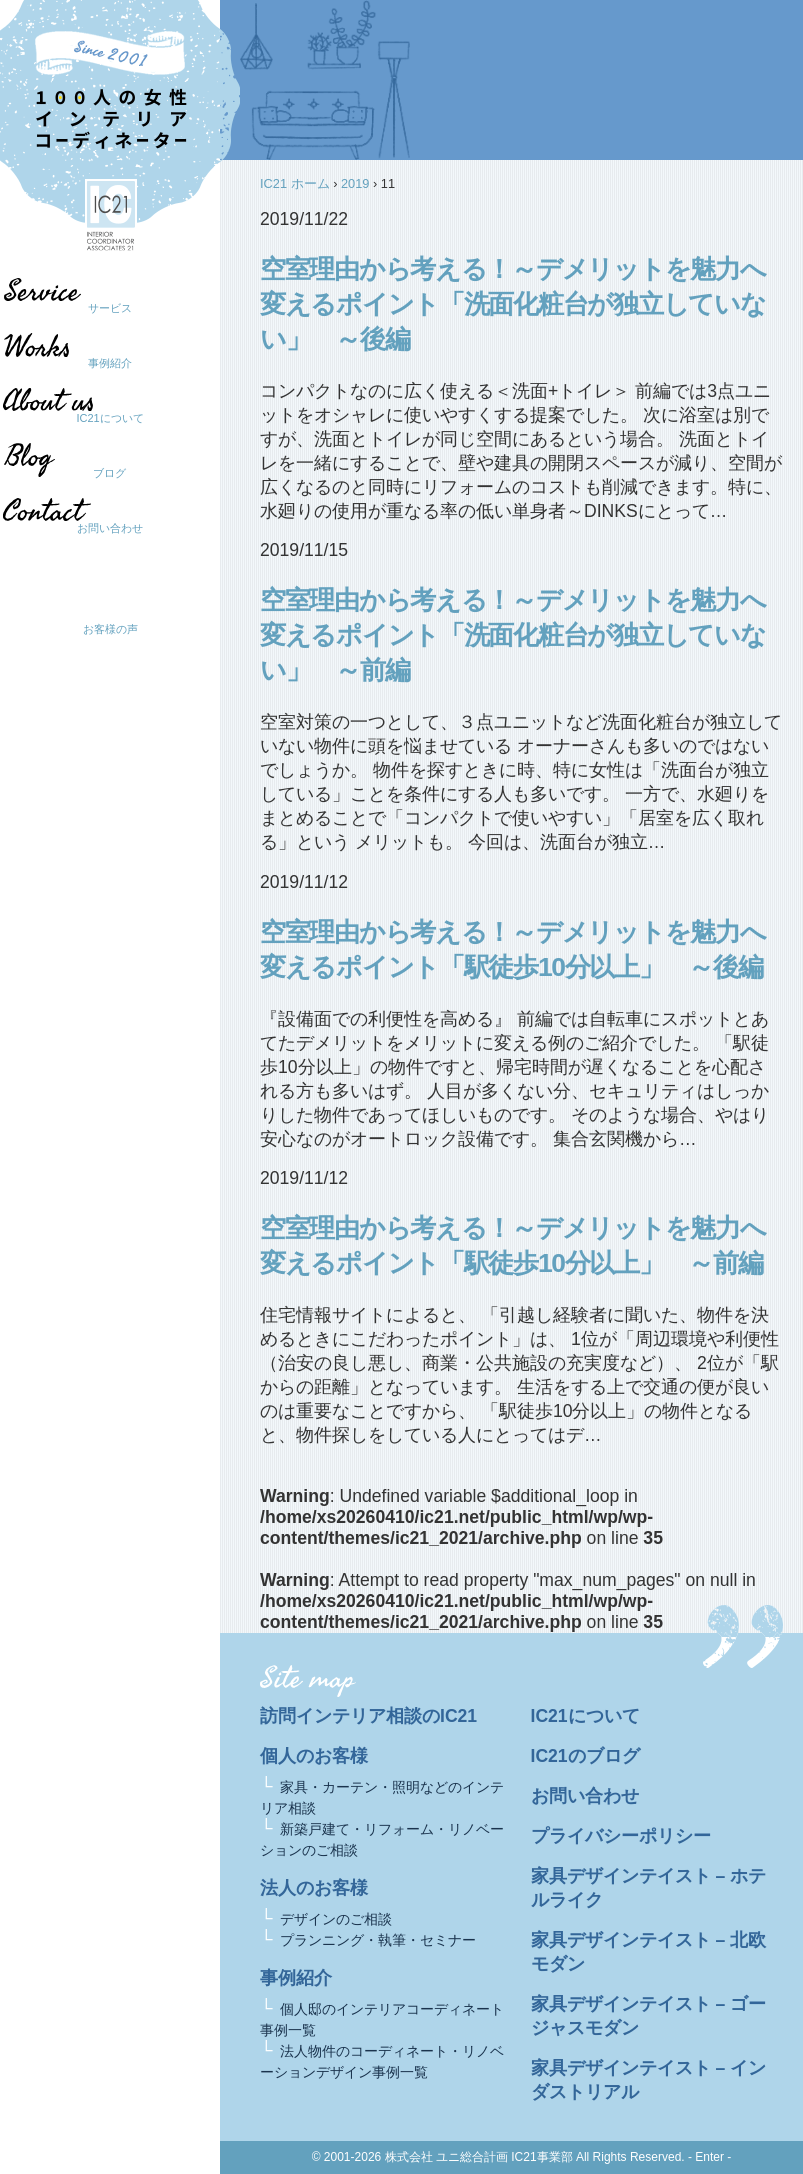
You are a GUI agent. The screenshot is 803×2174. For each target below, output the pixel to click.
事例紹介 (110, 363)
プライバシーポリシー (621, 1836)
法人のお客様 (314, 1888)
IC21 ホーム (295, 183)
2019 (355, 183)
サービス (110, 308)
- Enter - (709, 2157)
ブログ (100, 473)
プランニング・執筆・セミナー (378, 1940)
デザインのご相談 (336, 1919)
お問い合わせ (110, 528)
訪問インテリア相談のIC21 (368, 1716)
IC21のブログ (585, 1756)
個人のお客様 (314, 1756)
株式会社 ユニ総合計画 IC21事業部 (479, 2157)
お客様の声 (110, 629)
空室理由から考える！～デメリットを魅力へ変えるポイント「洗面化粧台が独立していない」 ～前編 (512, 635)
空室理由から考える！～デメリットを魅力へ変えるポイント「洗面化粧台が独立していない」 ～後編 (512, 304)
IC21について (109, 418)
